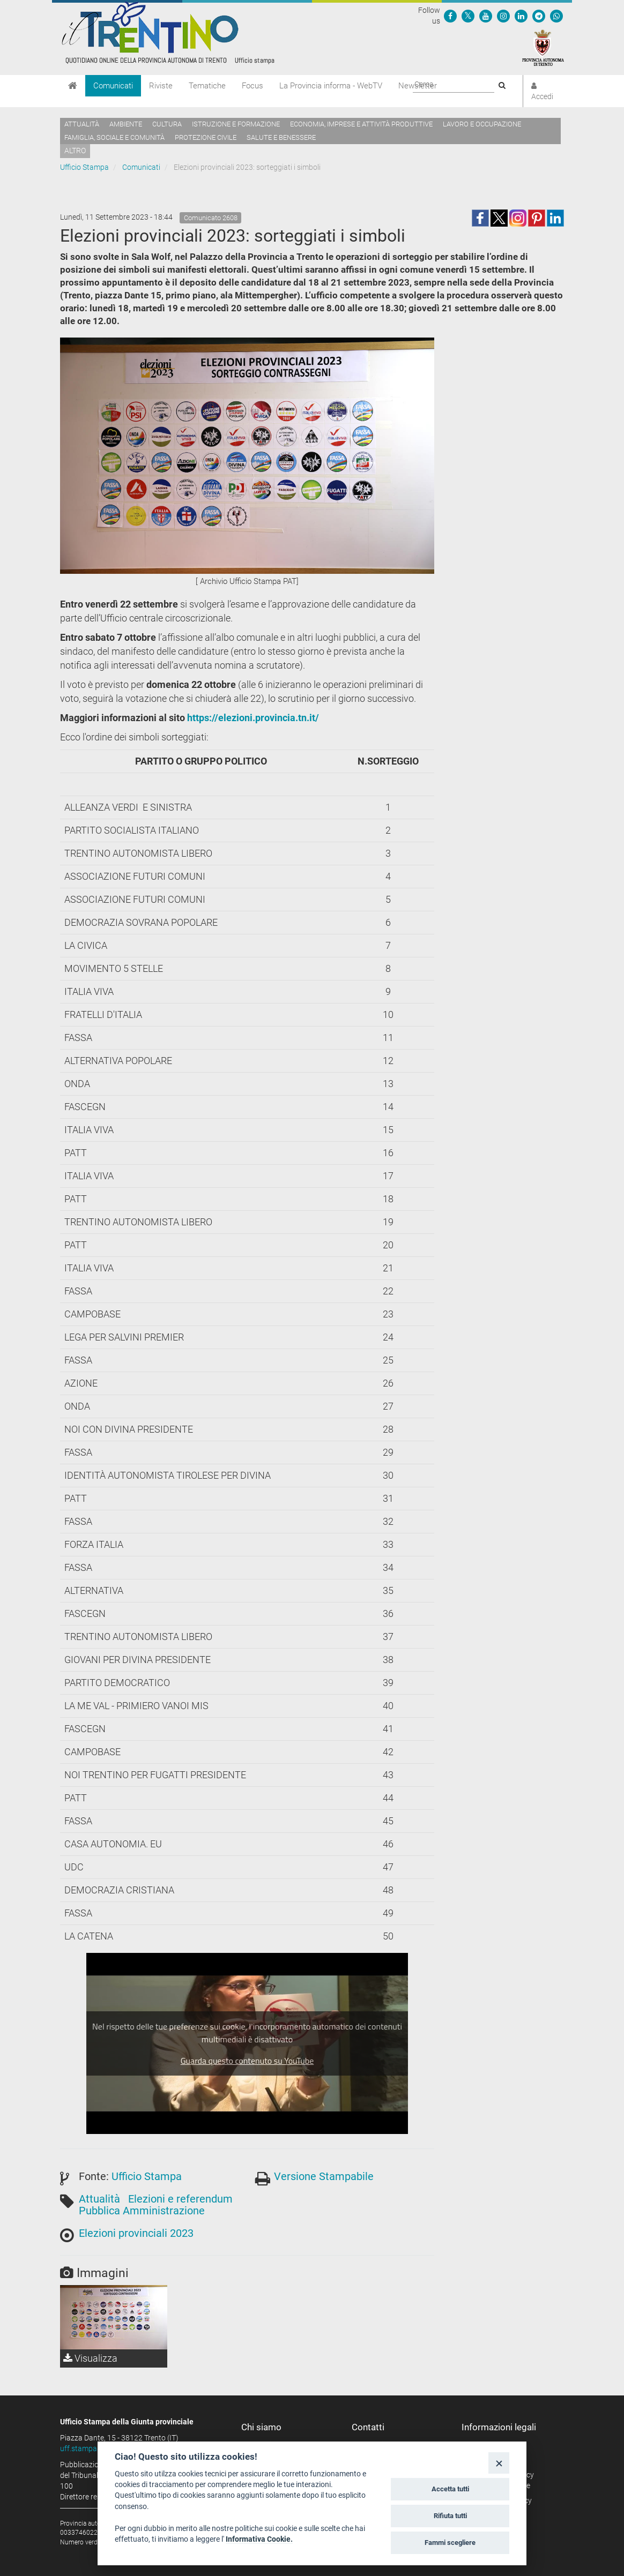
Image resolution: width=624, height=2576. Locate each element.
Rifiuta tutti (450, 2516)
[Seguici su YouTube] (485, 15)
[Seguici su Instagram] (503, 15)
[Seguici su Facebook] (450, 15)
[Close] (498, 2462)
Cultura (167, 124)
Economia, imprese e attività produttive (361, 124)
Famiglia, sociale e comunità (114, 137)
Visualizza (90, 2358)
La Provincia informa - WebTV (330, 86)
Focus (252, 86)
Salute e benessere (281, 137)
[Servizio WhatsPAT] (556, 15)
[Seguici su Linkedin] (521, 15)
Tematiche (207, 86)
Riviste (161, 86)
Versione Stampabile (324, 2176)
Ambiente (125, 124)
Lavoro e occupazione (482, 124)
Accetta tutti (450, 2489)
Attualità (81, 124)
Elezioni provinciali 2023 (136, 2233)
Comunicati (113, 86)
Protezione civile (205, 137)
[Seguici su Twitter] (468, 15)
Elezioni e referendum (180, 2198)
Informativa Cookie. (259, 2539)
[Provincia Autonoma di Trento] (543, 47)
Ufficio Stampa (84, 167)
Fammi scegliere (450, 2542)
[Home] (72, 85)
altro (75, 150)
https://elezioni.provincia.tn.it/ (253, 717)
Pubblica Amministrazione (142, 2210)
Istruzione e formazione (236, 124)
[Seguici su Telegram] (538, 15)
